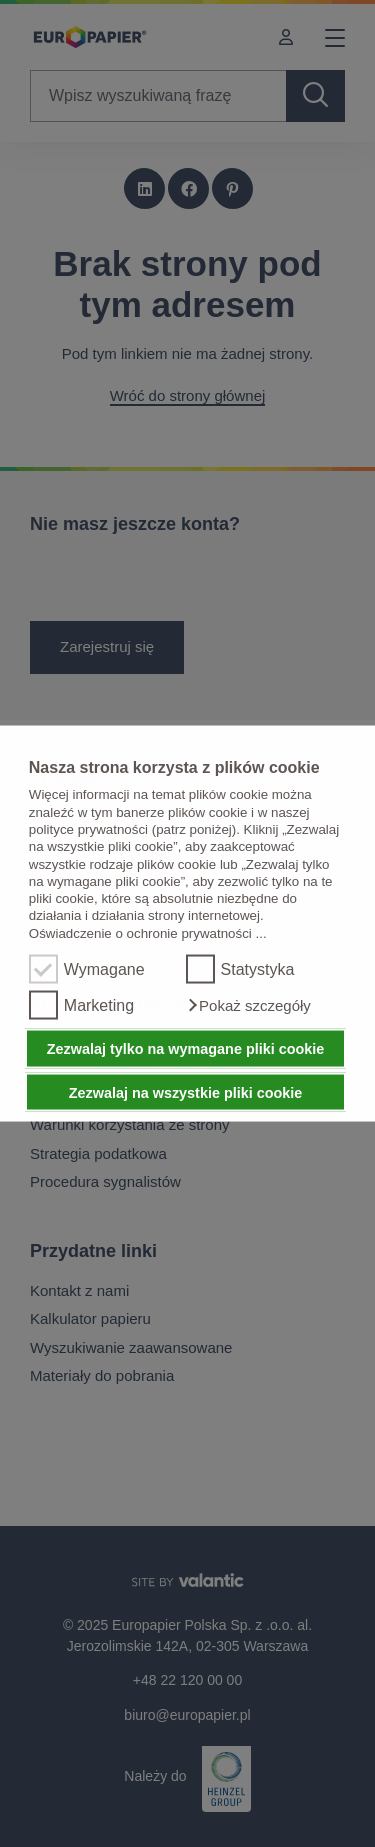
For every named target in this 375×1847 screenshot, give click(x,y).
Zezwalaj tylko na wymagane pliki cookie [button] (186, 1049)
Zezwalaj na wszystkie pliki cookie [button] (186, 1092)
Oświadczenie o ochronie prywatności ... (148, 932)
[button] (248, 1006)
